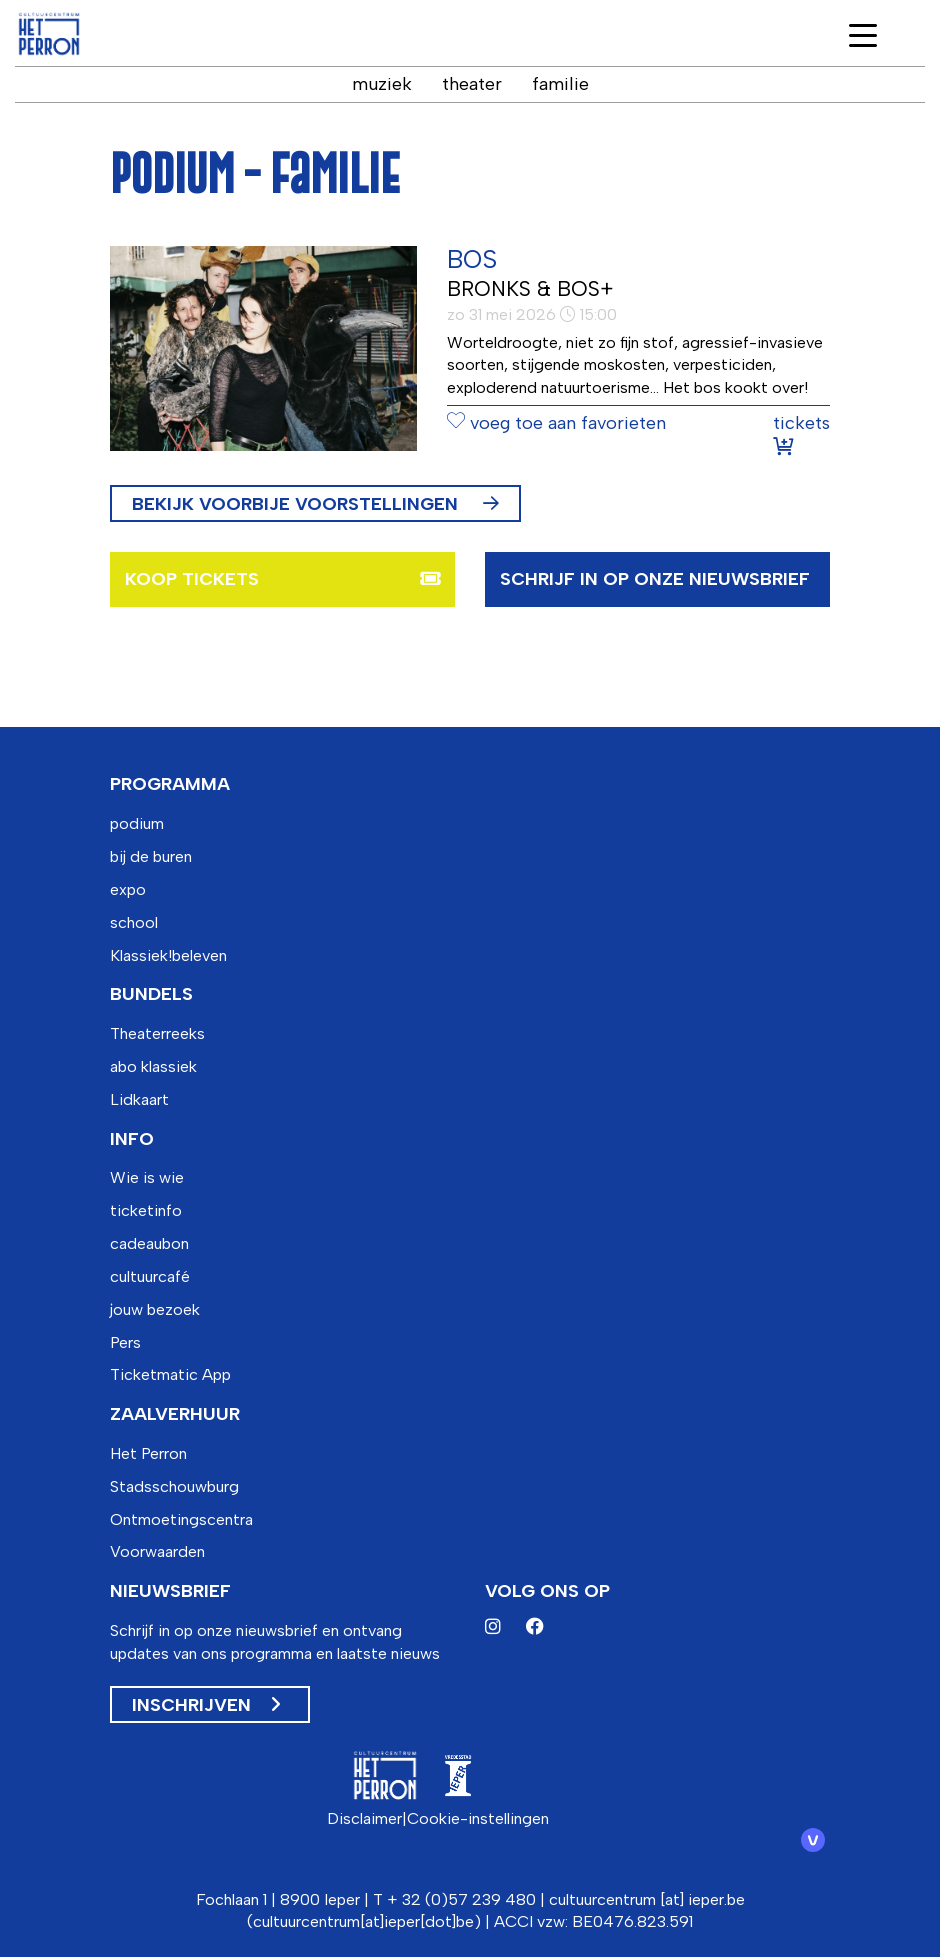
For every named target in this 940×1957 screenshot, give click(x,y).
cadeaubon (149, 1243)
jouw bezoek (155, 1309)
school (134, 922)
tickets (801, 433)
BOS (472, 260)
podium (137, 823)
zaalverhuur (175, 1414)
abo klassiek (153, 1066)
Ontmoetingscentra (181, 1519)
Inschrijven (206, 1705)
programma (170, 784)
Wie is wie (147, 1177)
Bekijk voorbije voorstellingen (315, 504)
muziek (382, 84)
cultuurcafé (150, 1276)
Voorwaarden (157, 1551)
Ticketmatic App (170, 1374)
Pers (125, 1342)
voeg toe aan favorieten (556, 424)
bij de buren (151, 856)
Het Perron (148, 1453)
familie (560, 84)
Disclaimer (364, 1818)
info (132, 1139)
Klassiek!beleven (168, 955)
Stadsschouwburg (174, 1486)
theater (472, 84)
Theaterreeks (157, 1033)
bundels (151, 994)
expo (128, 889)
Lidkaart (139, 1099)
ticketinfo (146, 1210)
